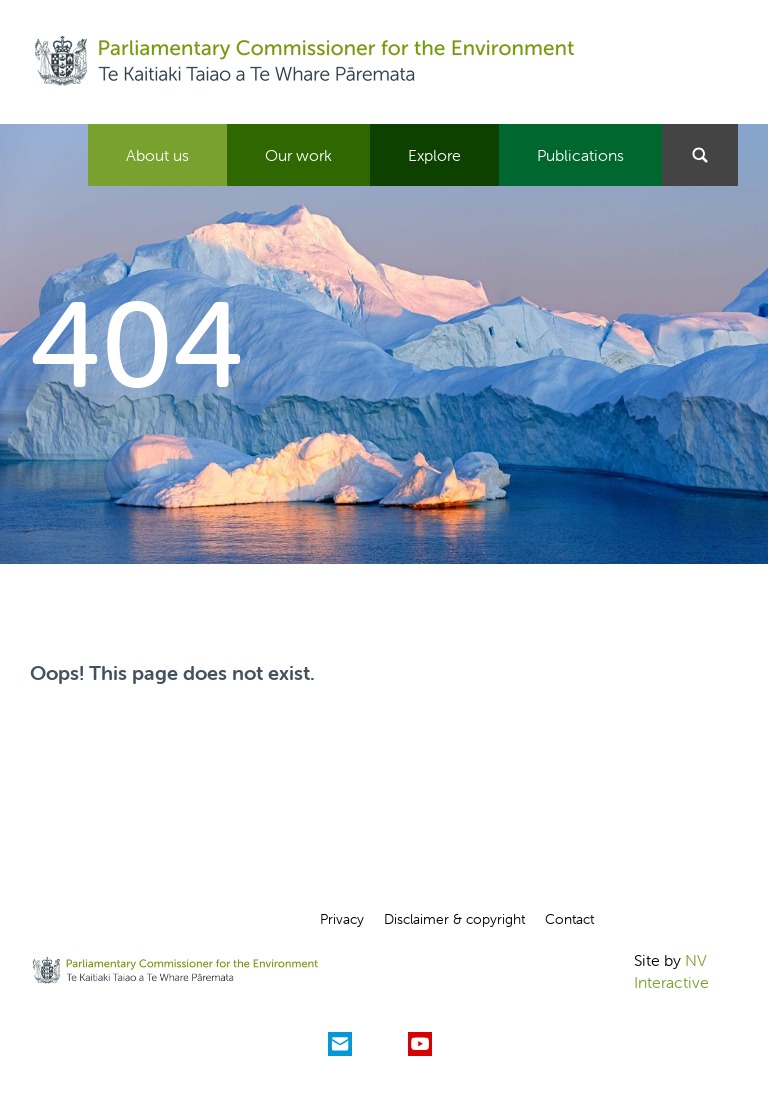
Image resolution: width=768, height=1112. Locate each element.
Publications (580, 155)
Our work (298, 155)
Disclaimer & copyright (454, 919)
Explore (434, 155)
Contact (569, 919)
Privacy (342, 919)
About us (157, 155)
